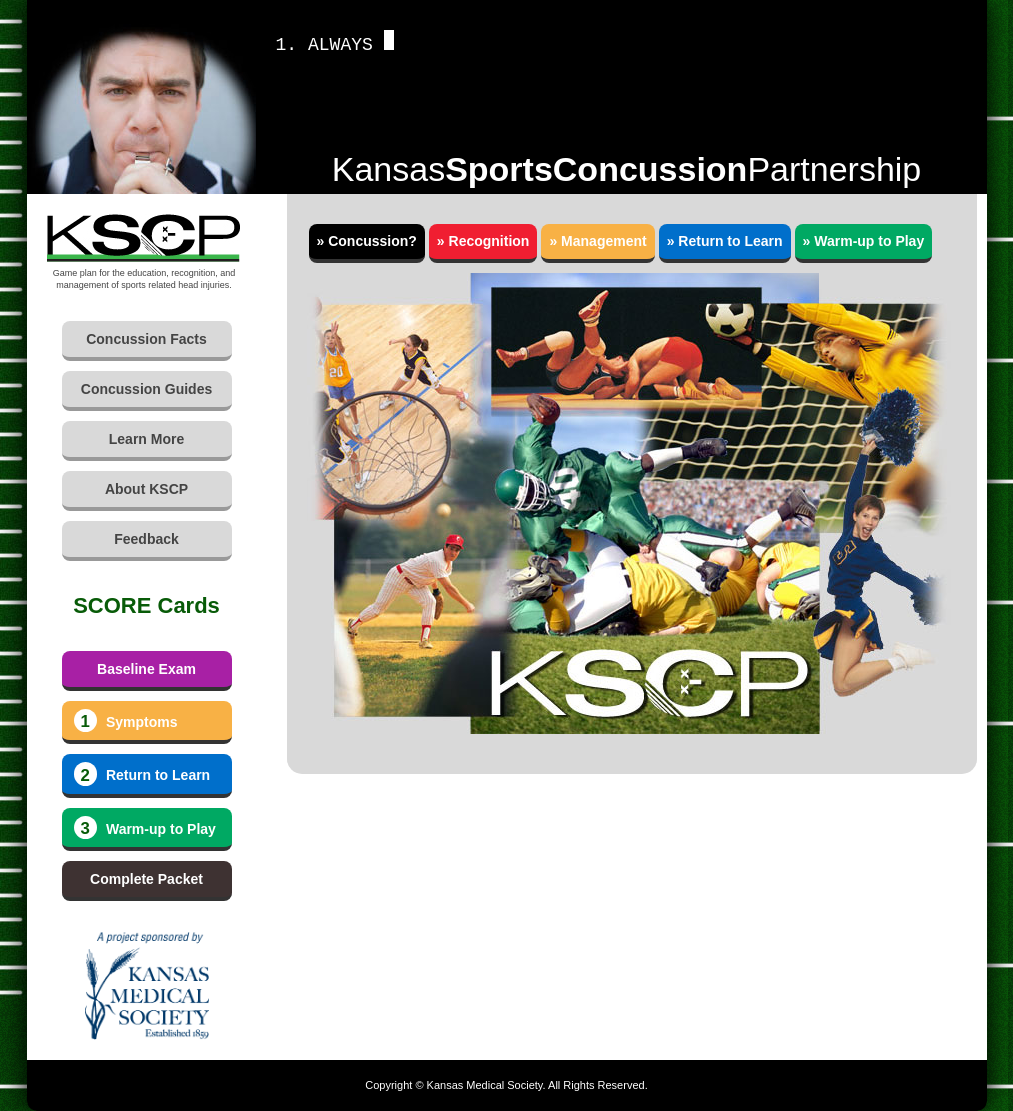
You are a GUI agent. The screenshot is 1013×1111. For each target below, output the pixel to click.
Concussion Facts (146, 339)
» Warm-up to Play (864, 241)
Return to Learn (142, 774)
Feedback (146, 539)
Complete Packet (146, 879)
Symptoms (126, 721)
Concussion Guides (146, 389)
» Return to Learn (725, 241)
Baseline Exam (146, 669)
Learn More (146, 439)
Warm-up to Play (145, 828)
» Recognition (483, 241)
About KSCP (146, 489)
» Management (597, 241)
